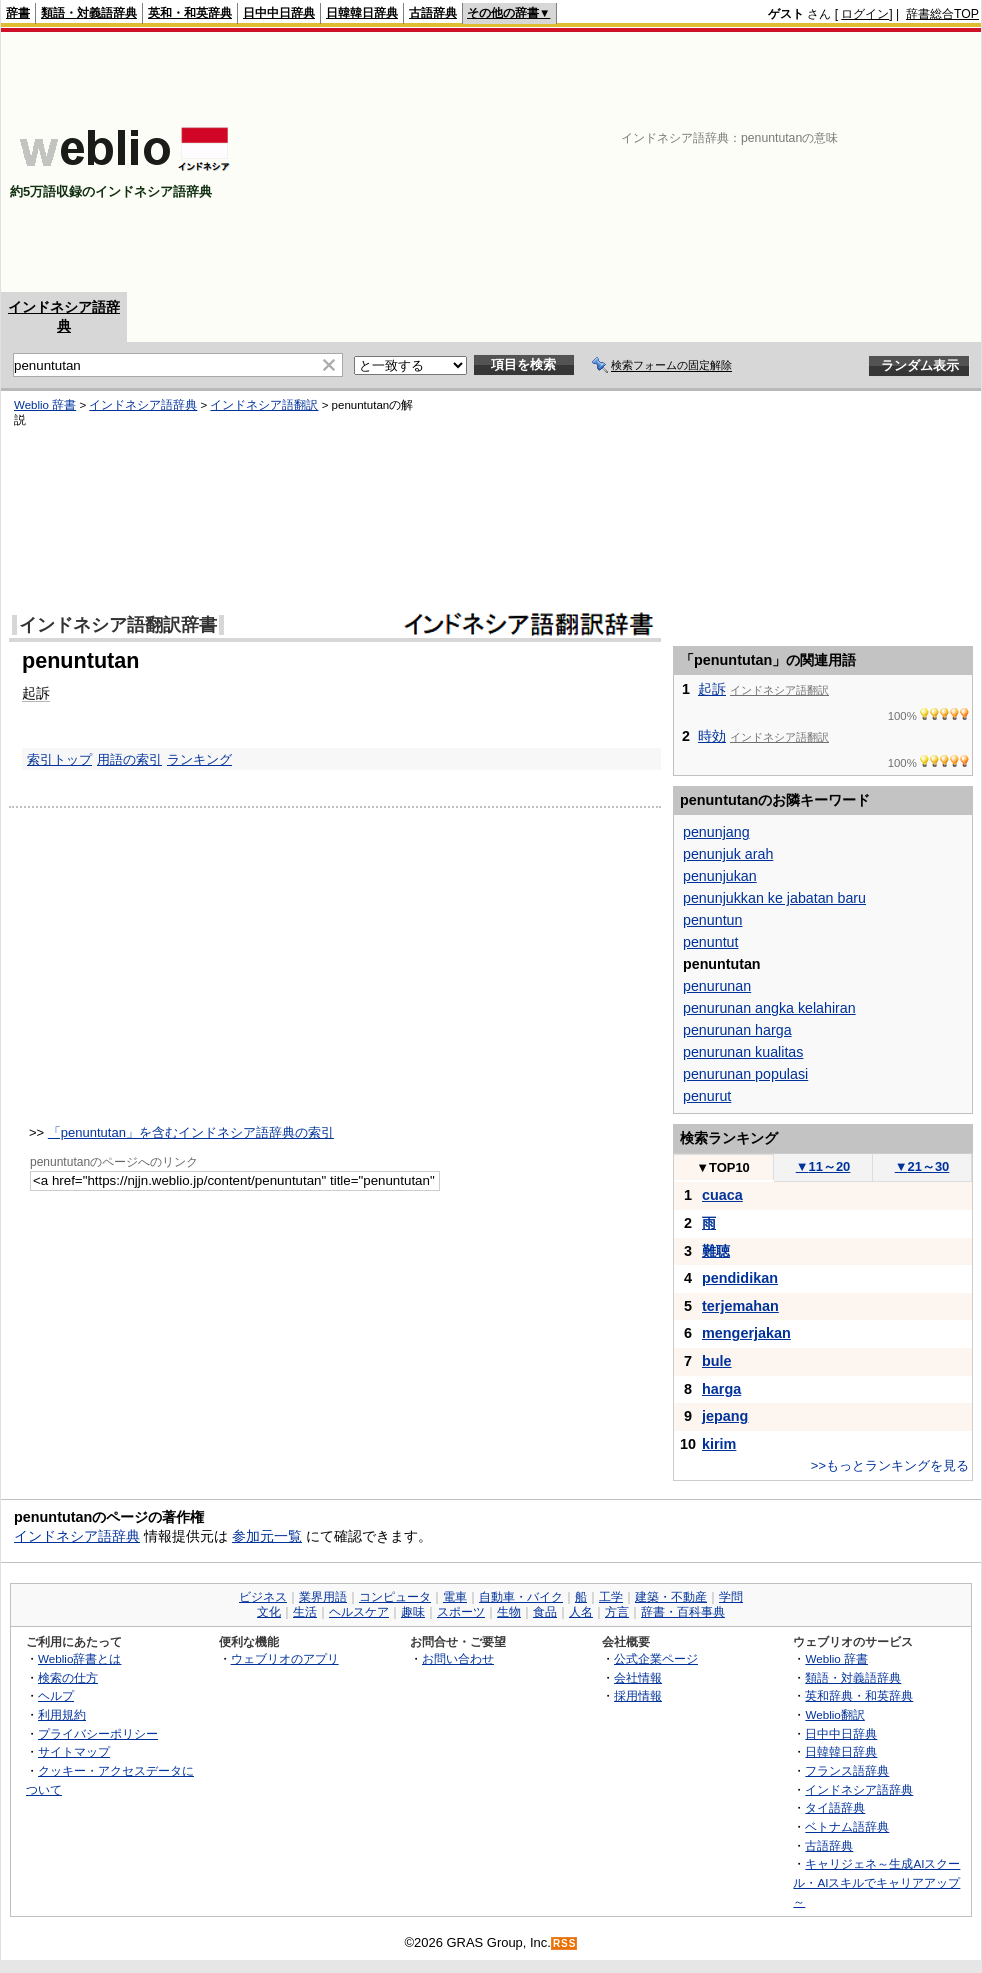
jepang (725, 1416)
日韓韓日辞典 (362, 13)
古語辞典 (433, 13)
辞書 (18, 13)
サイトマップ (74, 1751)
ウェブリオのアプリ (285, 1658)
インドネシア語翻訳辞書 (118, 625)
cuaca (722, 1195)
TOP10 (723, 1167)
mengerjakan (746, 1333)
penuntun (712, 920)
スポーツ (461, 1612)
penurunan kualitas (743, 1052)
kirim (719, 1444)
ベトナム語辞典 (847, 1826)
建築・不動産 (671, 1597)
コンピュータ (395, 1597)
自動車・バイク (521, 1597)
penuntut (710, 942)
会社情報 (638, 1677)
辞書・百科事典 (683, 1612)
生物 (509, 1612)
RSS (565, 1943)
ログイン (865, 14)
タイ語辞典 (835, 1807)
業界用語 (323, 1597)
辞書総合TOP (942, 14)
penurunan (717, 986)
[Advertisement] (844, 162)
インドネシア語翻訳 (264, 405)
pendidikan (740, 1278)
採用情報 (638, 1695)
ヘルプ (56, 1695)
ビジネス (263, 1597)
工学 (611, 1597)
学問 (731, 1597)
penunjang (716, 832)
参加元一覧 (267, 1536)
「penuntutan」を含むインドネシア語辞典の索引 (191, 1132)
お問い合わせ (458, 1658)
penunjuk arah (728, 854)
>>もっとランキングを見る (890, 1465)
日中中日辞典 (279, 13)
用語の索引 (129, 759)
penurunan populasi (745, 1074)
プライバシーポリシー (98, 1733)
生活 (305, 1612)
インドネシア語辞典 (143, 405)
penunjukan (720, 876)
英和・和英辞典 (190, 13)
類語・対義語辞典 (89, 13)
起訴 (36, 693)
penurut (707, 1096)
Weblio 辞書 (45, 405)
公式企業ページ (656, 1658)
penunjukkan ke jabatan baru (774, 898)
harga (721, 1389)
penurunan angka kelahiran (769, 1008)
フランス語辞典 (847, 1770)
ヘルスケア (359, 1612)
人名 (581, 1612)
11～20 (823, 1166)
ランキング (199, 759)
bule (717, 1361)
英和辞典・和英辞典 (859, 1695)
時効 (712, 736)
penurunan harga (737, 1030)
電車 (455, 1597)
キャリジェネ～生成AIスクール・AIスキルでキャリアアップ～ (876, 1882)
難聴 (716, 1251)
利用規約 (62, 1714)
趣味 (413, 1612)
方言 (617, 1612)
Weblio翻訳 (834, 1714)
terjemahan (740, 1306)
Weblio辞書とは (79, 1658)
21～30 (922, 1166)
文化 (269, 1612)
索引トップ (59, 759)
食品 (545, 1612)
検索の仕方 (68, 1677)
